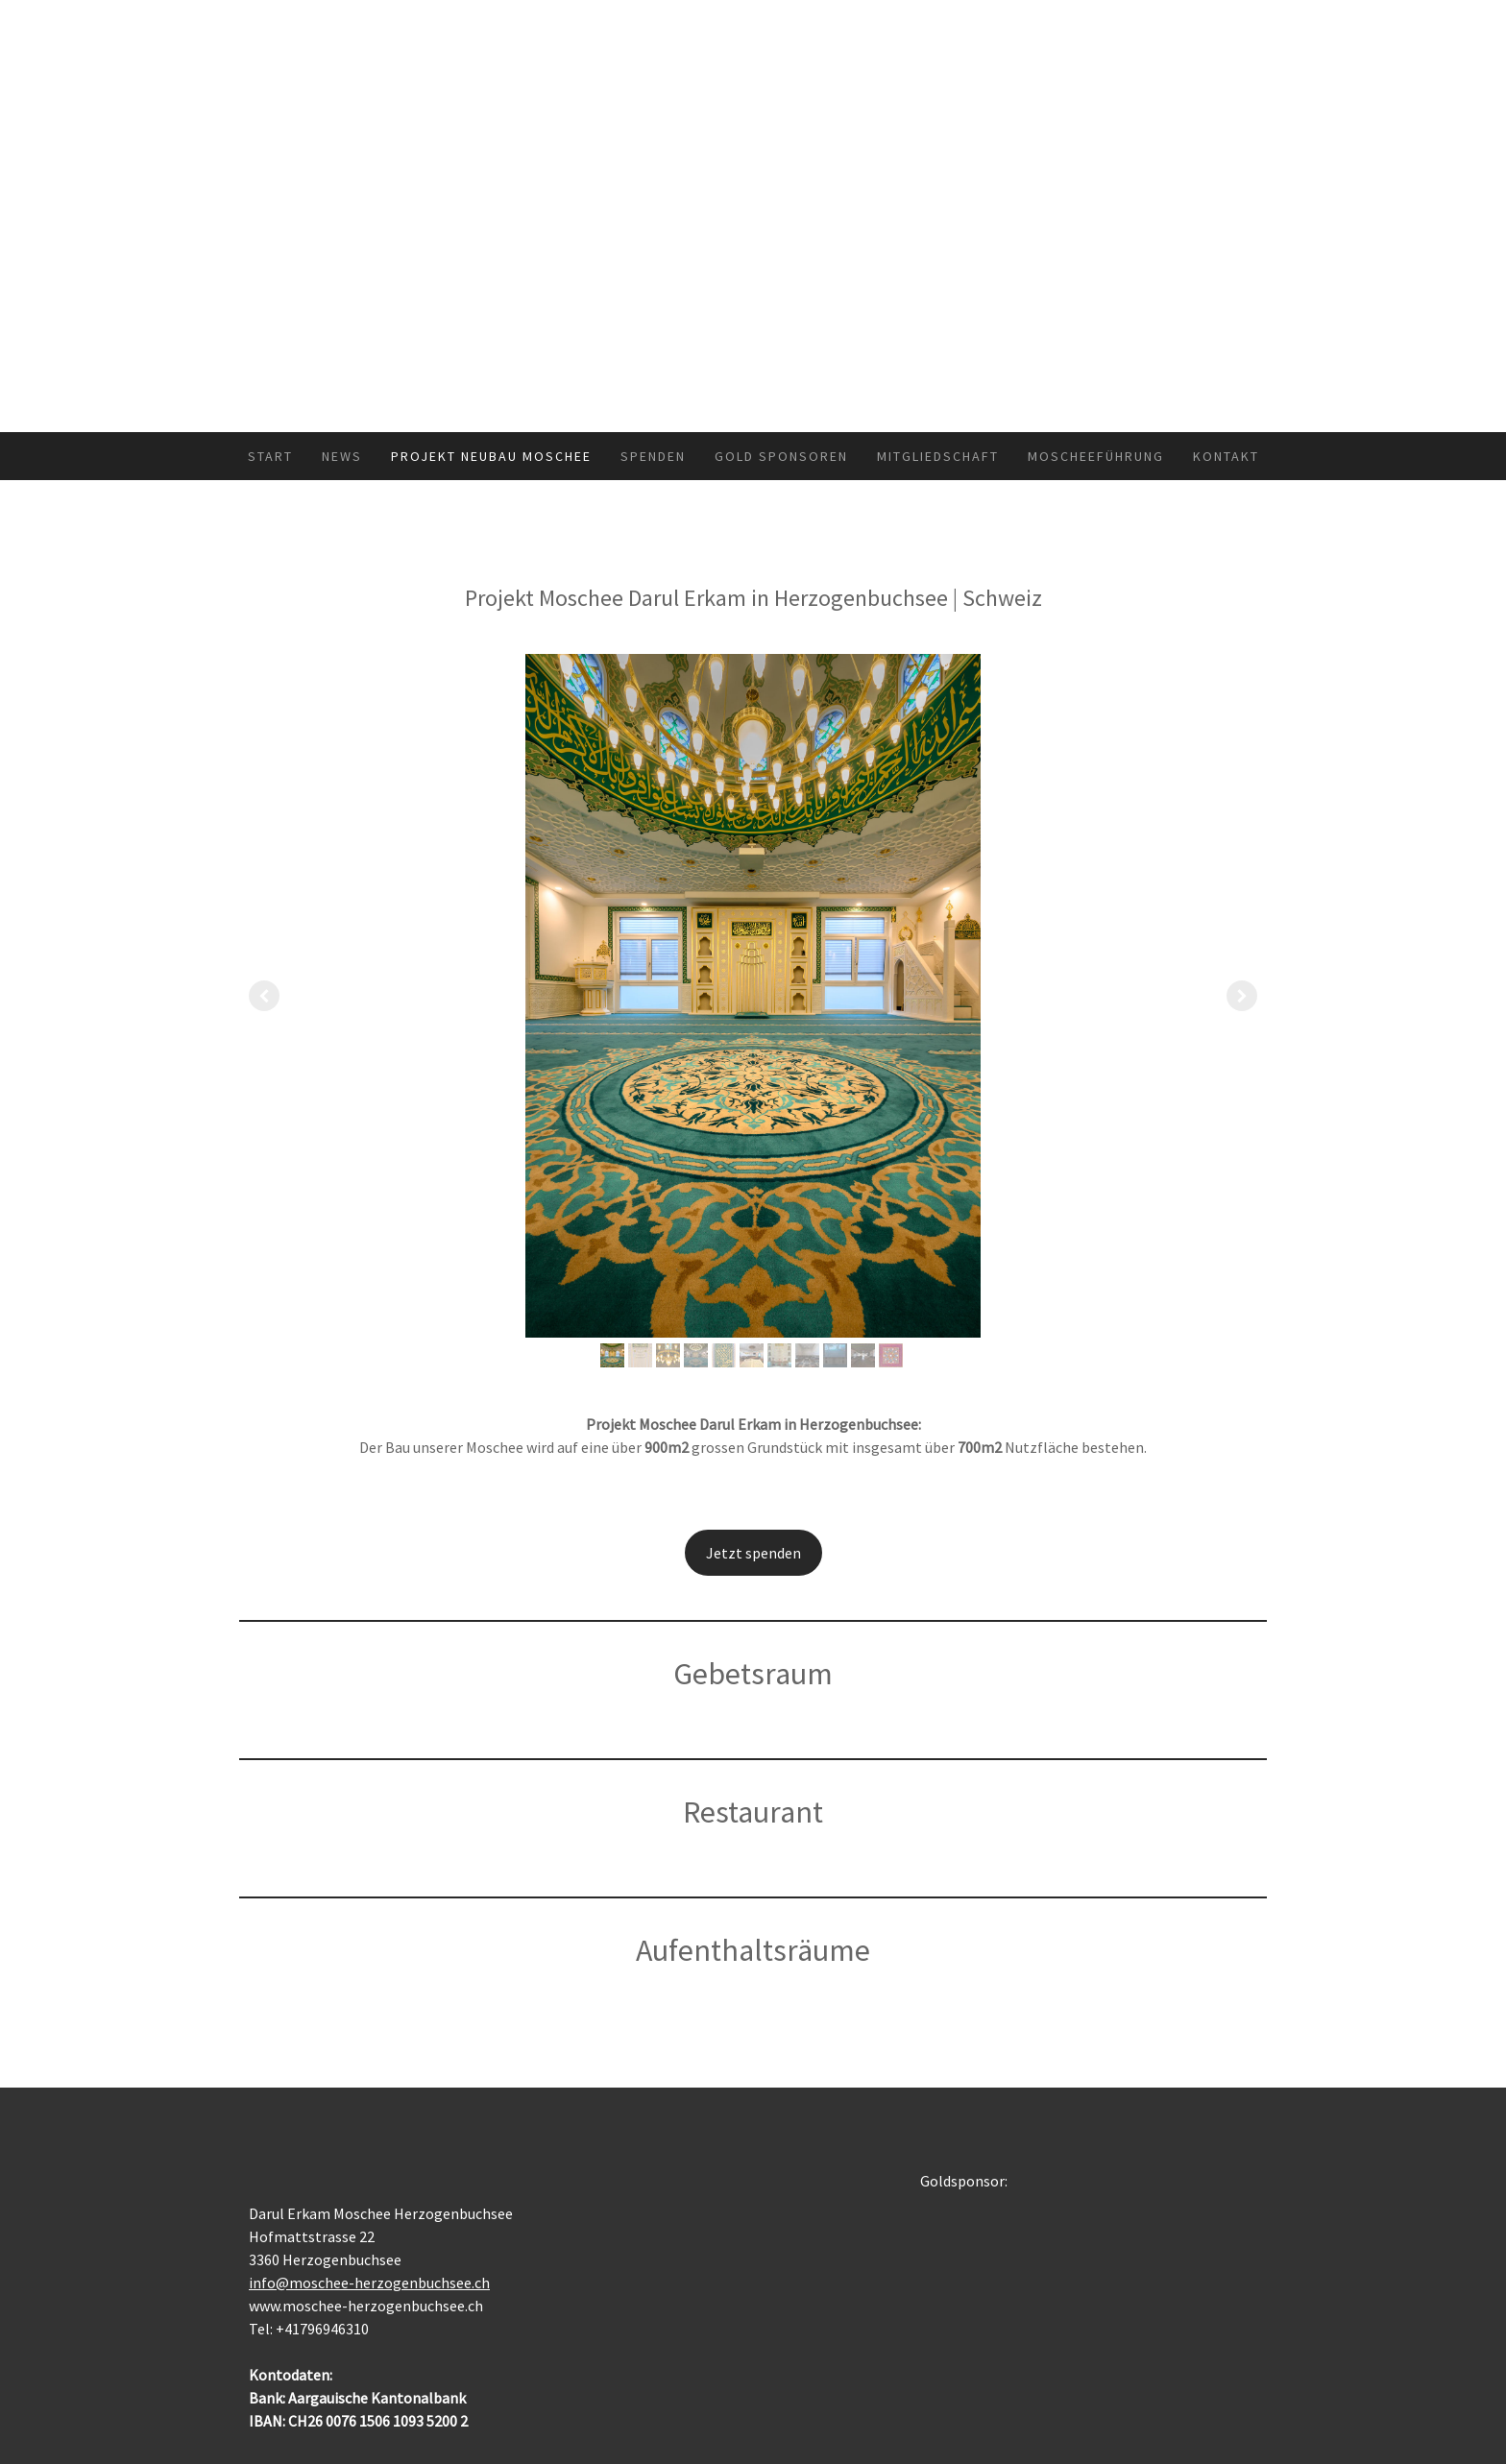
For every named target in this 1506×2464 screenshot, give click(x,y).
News (342, 456)
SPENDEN (653, 456)
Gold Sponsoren (781, 456)
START (270, 456)
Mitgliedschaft (938, 456)
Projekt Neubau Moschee (491, 456)
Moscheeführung (1096, 456)
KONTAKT (1226, 456)
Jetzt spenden (753, 1552)
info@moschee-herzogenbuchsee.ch (369, 2282)
